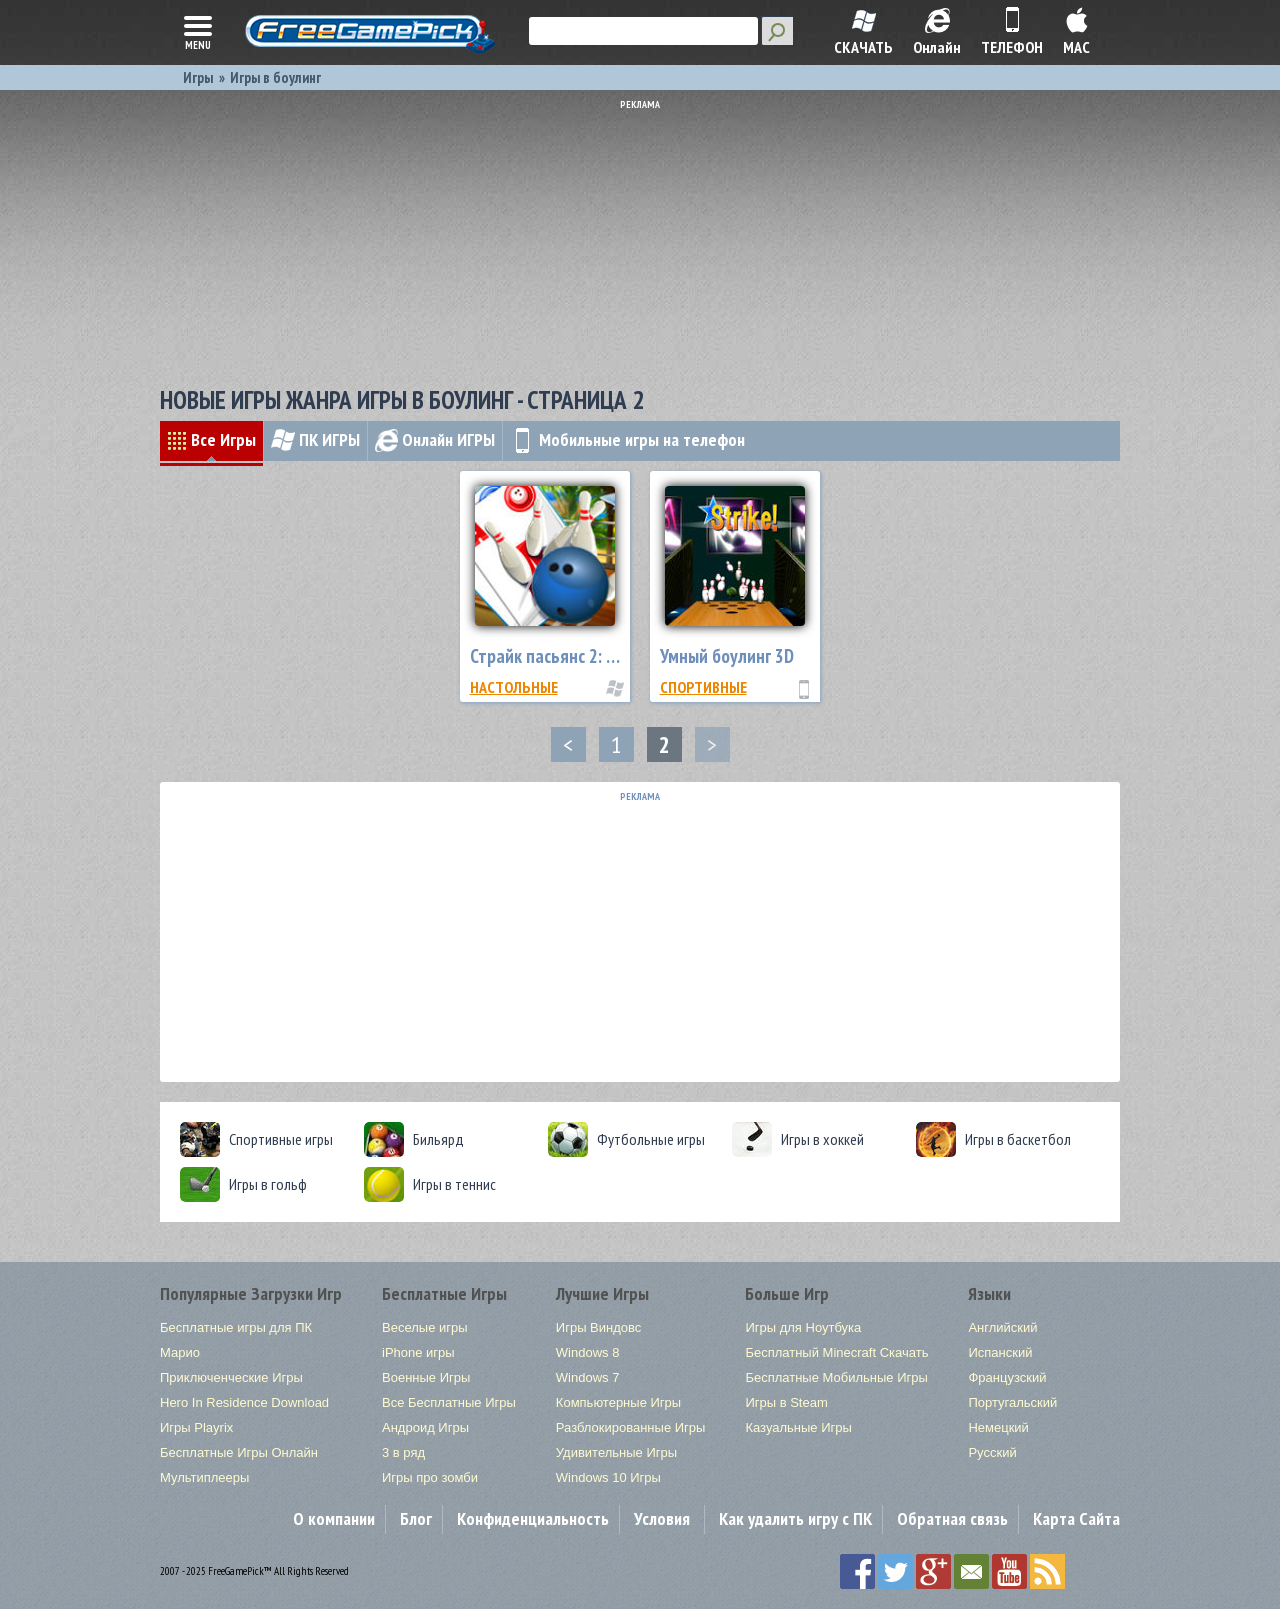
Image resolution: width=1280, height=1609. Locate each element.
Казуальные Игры (798, 1427)
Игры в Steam (786, 1402)
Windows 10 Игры (608, 1477)
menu (198, 31)
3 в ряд (403, 1452)
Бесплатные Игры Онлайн (239, 1452)
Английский (1002, 1327)
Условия (662, 1518)
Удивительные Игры (616, 1452)
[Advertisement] (645, 235)
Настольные (514, 687)
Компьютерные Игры (618, 1402)
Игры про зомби (430, 1477)
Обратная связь (952, 1518)
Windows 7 (588, 1377)
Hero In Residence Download (244, 1402)
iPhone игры (418, 1352)
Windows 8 (588, 1352)
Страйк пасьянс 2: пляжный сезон (594, 656)
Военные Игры (426, 1377)
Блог (416, 1518)
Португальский (1012, 1402)
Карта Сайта (1076, 1518)
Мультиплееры (204, 1477)
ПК (315, 439)
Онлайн (435, 439)
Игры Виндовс (598, 1327)
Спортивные (703, 687)
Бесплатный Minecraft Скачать (836, 1352)
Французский (1007, 1377)
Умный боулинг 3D (727, 656)
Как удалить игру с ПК (795, 1518)
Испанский (1000, 1352)
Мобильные (627, 439)
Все (211, 439)
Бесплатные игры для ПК (236, 1327)
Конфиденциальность (533, 1518)
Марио (180, 1352)
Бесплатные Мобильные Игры (836, 1377)
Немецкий (998, 1427)
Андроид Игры (425, 1427)
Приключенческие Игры (231, 1377)
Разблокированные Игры (631, 1427)
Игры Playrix (196, 1427)
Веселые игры (425, 1327)
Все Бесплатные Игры (449, 1402)
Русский (992, 1452)
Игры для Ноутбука (803, 1327)
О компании (334, 1518)
